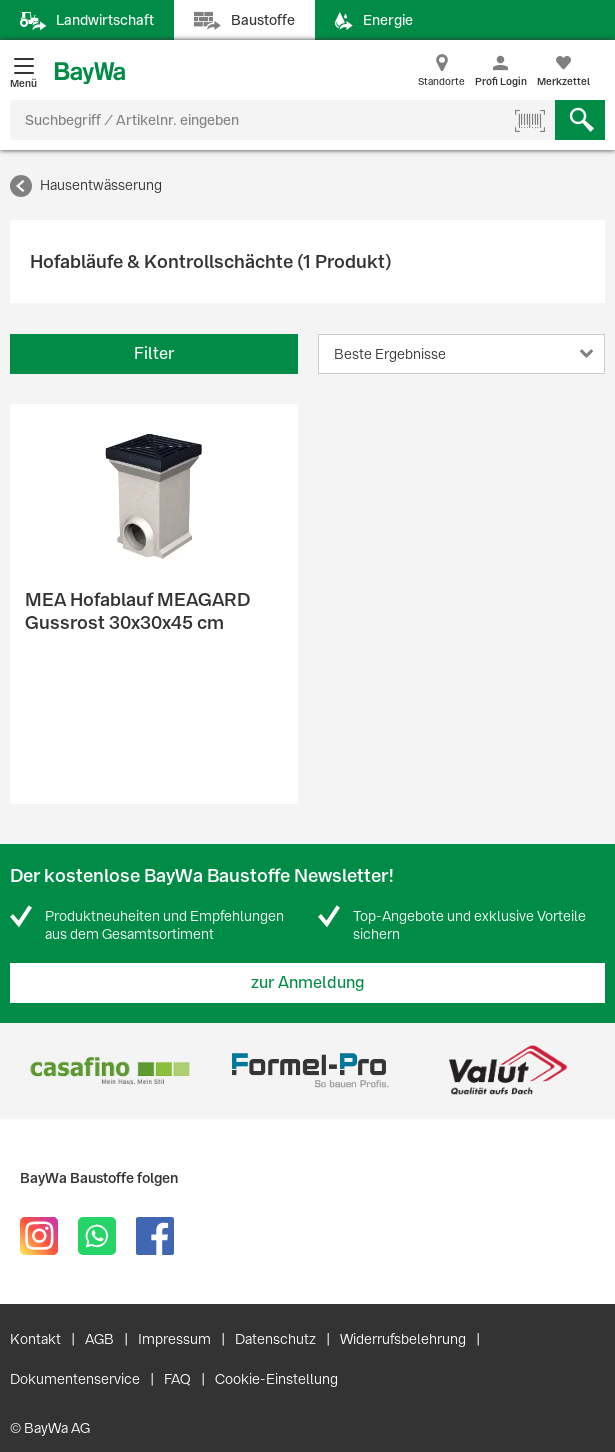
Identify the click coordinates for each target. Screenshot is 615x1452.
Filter (154, 353)
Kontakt (35, 1339)
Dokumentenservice (75, 1379)
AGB (99, 1339)
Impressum (174, 1339)
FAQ (177, 1379)
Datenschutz (275, 1339)
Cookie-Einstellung (276, 1379)
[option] (109, 1070)
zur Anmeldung (308, 982)
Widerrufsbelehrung (403, 1339)
